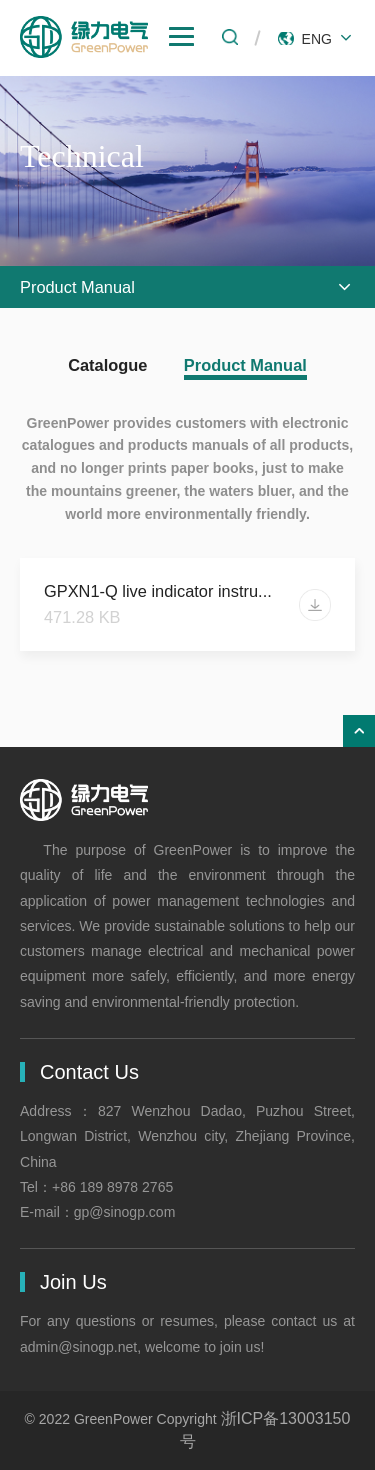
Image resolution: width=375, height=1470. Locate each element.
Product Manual (245, 365)
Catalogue (107, 365)
